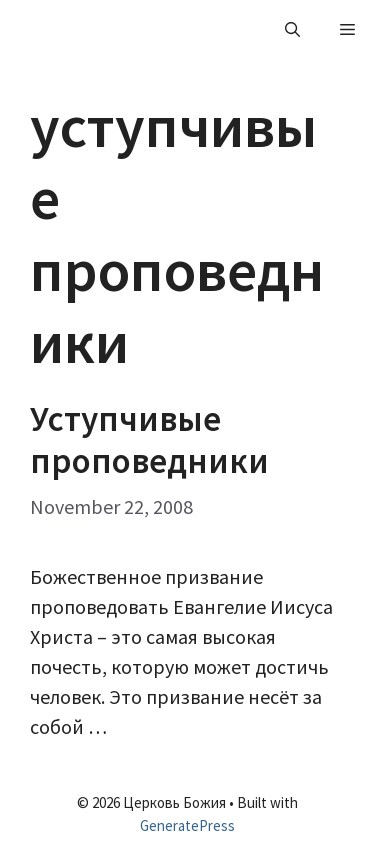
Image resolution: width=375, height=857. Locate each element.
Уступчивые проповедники (149, 440)
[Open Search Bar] (292, 30)
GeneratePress (187, 825)
